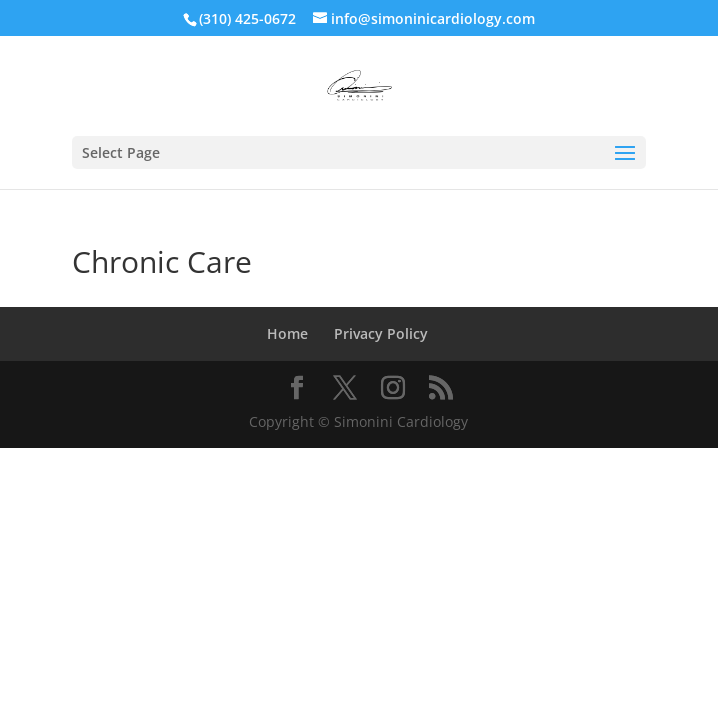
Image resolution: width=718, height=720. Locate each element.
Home (287, 333)
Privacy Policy (381, 333)
